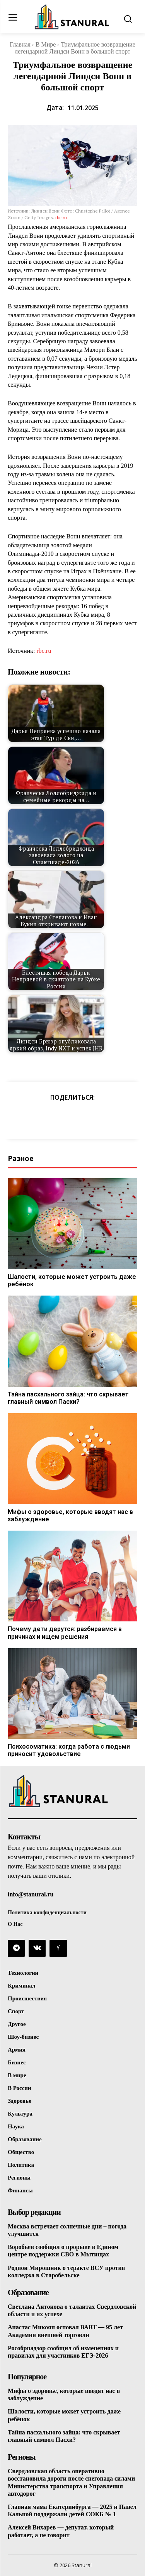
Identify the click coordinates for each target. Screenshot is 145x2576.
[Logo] (72, 16)
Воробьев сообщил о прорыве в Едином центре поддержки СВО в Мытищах (63, 2251)
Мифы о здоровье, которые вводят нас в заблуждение (70, 1515)
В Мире (46, 44)
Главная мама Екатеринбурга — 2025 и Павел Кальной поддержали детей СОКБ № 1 (72, 2510)
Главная (20, 44)
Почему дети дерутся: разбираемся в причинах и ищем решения (65, 1632)
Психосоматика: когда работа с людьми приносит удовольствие (69, 1750)
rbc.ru (61, 217)
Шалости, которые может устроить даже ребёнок (72, 1280)
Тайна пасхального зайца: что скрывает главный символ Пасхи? (68, 1398)
